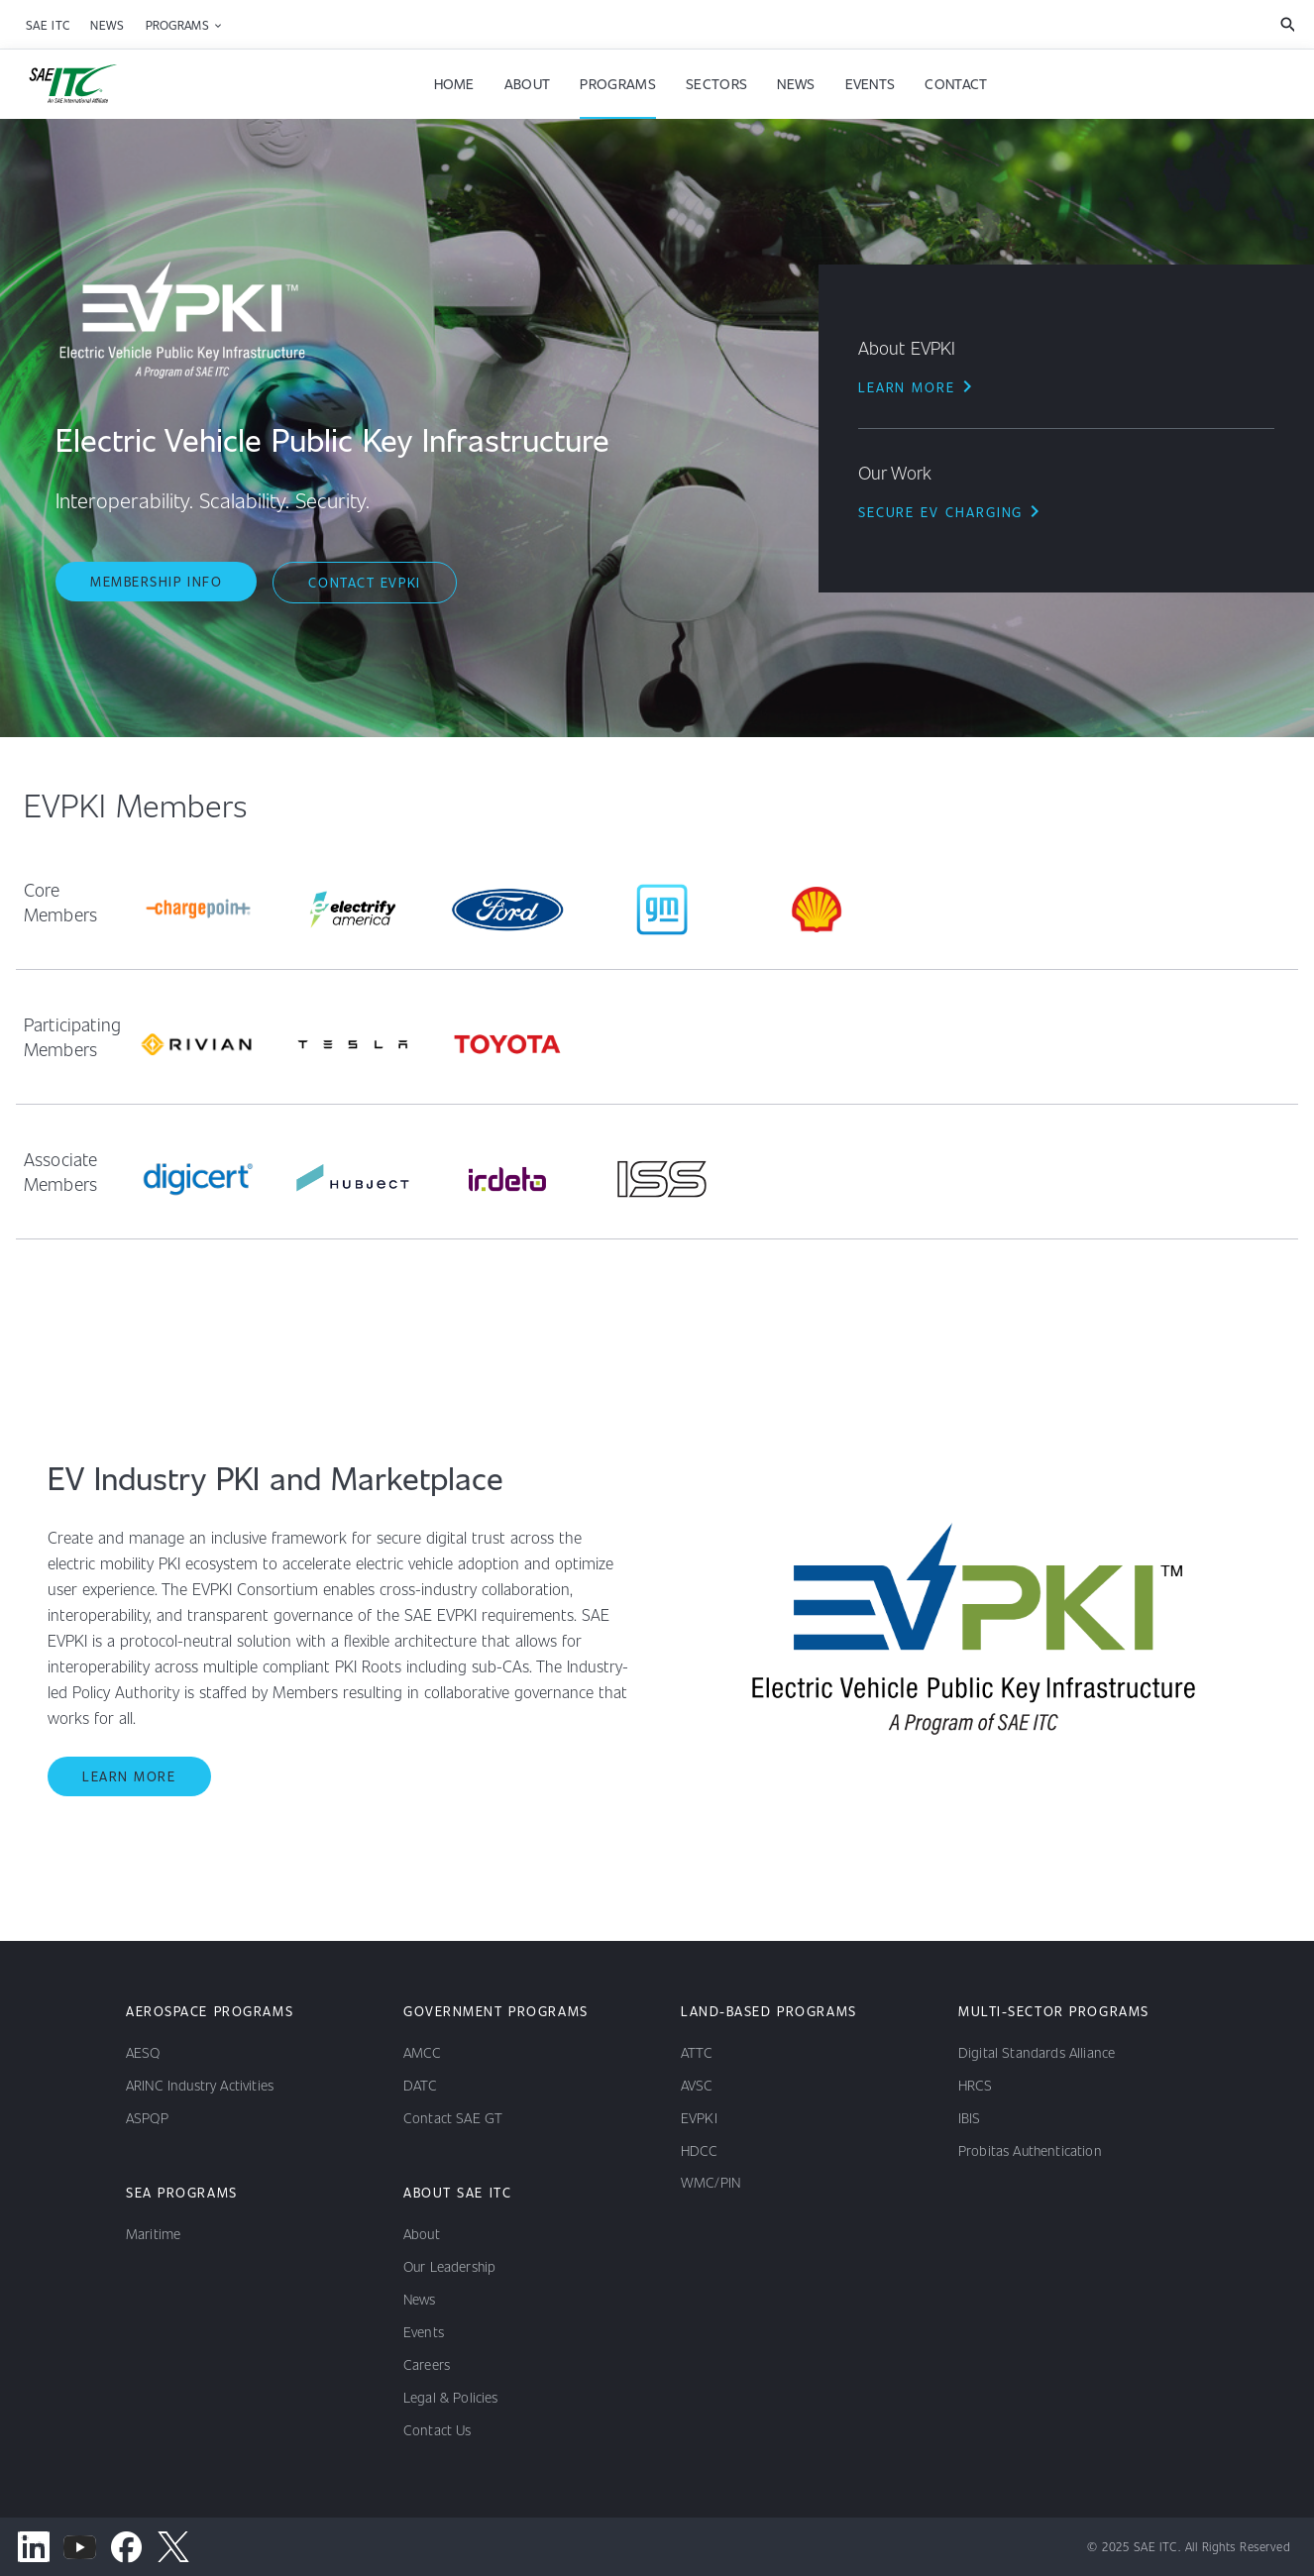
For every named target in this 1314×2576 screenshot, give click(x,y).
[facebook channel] (126, 2546)
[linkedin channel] (33, 2546)
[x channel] (173, 2546)
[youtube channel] (79, 2546)
